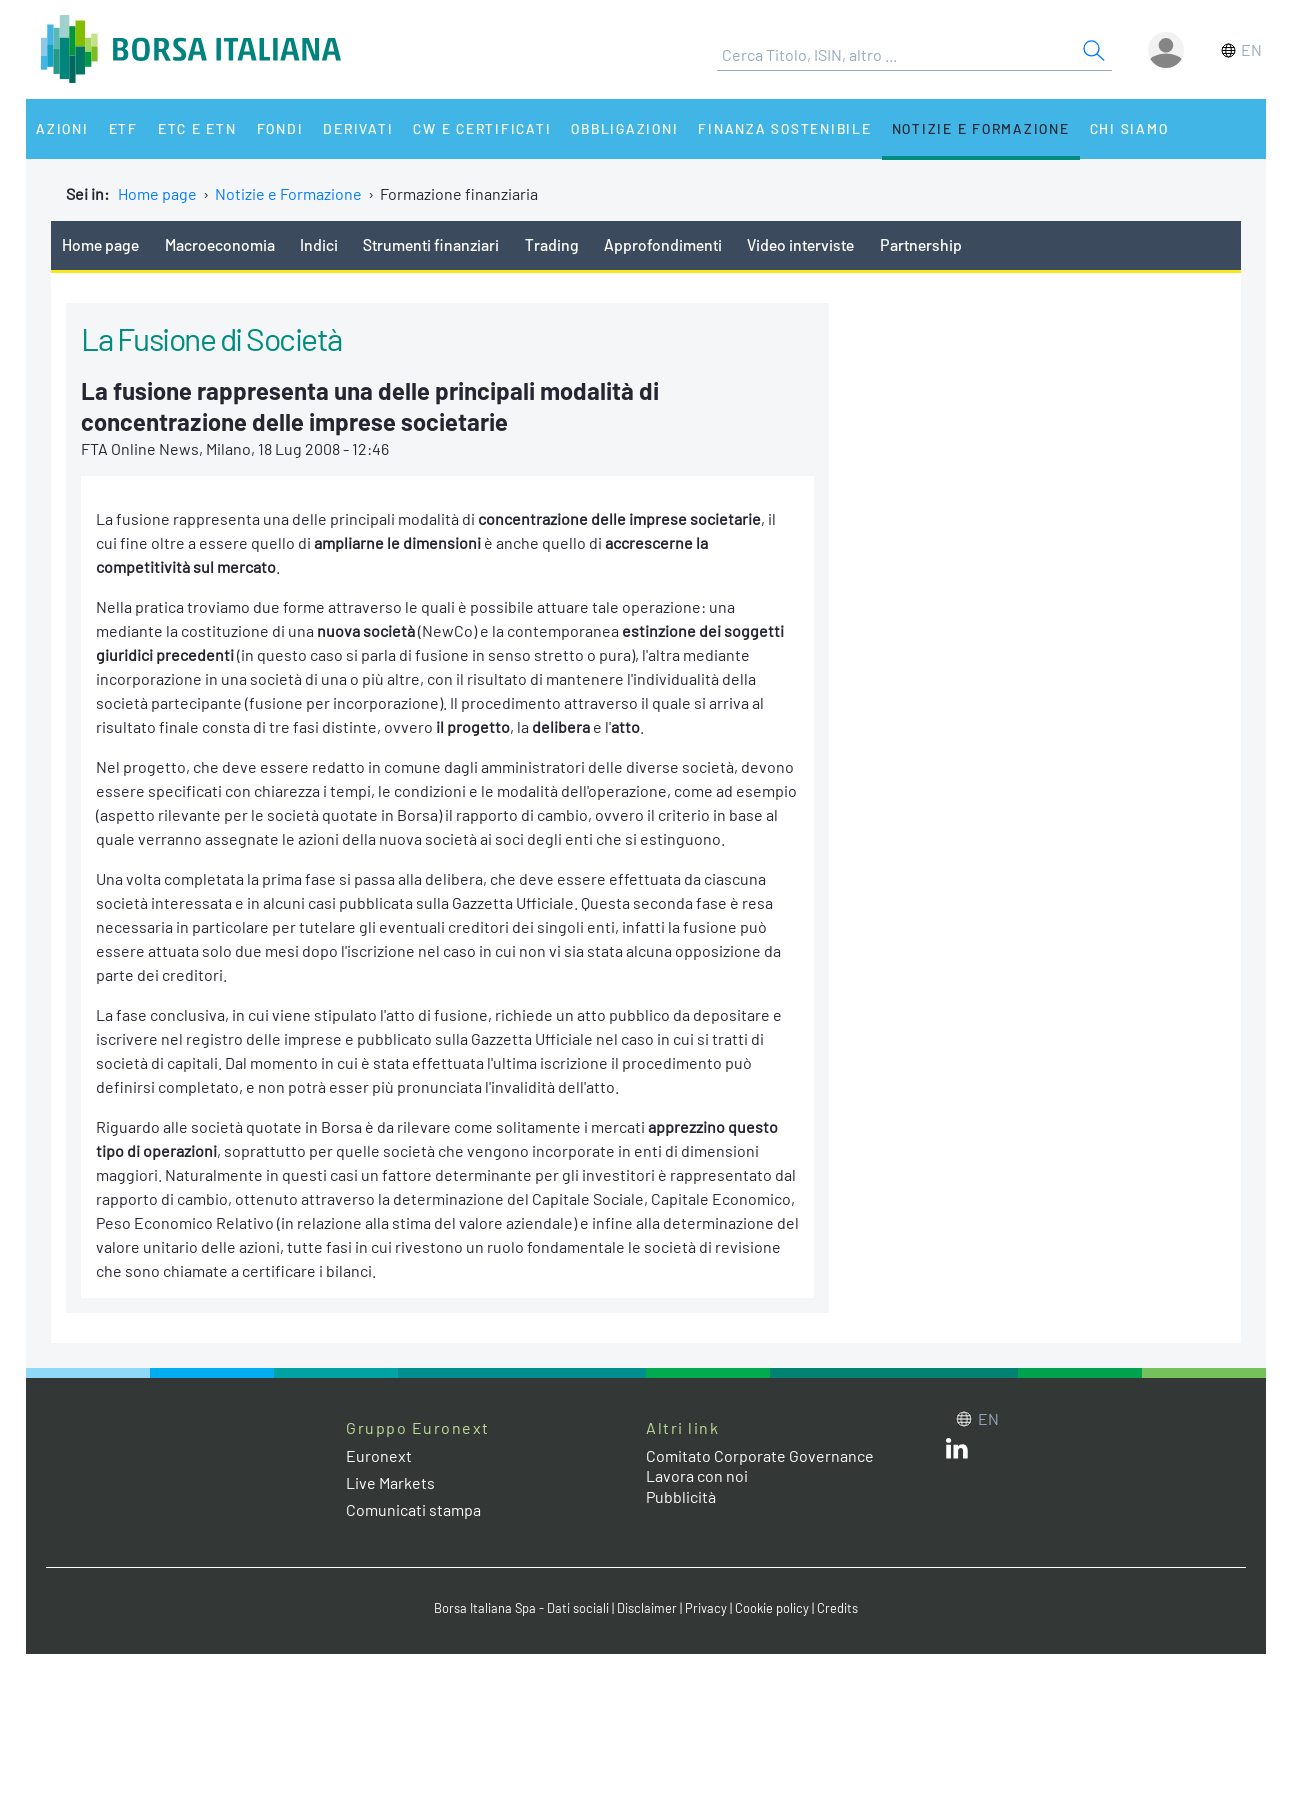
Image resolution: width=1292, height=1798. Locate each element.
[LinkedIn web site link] (957, 1452)
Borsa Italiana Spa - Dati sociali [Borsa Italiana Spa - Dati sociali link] (521, 1608)
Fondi (280, 128)
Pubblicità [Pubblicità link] (681, 1496)
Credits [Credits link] (837, 1608)
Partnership (921, 244)
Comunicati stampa (413, 1509)
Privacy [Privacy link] (706, 1608)
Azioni (62, 128)
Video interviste (800, 244)
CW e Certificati (482, 128)
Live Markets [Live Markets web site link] (390, 1482)
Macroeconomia (220, 244)
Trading (552, 244)
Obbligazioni (624, 128)
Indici (319, 244)
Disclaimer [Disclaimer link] (647, 1608)
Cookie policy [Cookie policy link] (772, 1608)
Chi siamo (1129, 128)
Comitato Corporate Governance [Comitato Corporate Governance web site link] (760, 1455)
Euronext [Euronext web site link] (379, 1455)
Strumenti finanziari (431, 244)
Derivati (358, 128)
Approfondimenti (663, 244)
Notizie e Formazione (981, 128)
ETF (123, 128)
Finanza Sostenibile (784, 128)
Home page (157, 193)
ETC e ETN (197, 128)
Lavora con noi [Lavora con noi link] (697, 1475)
